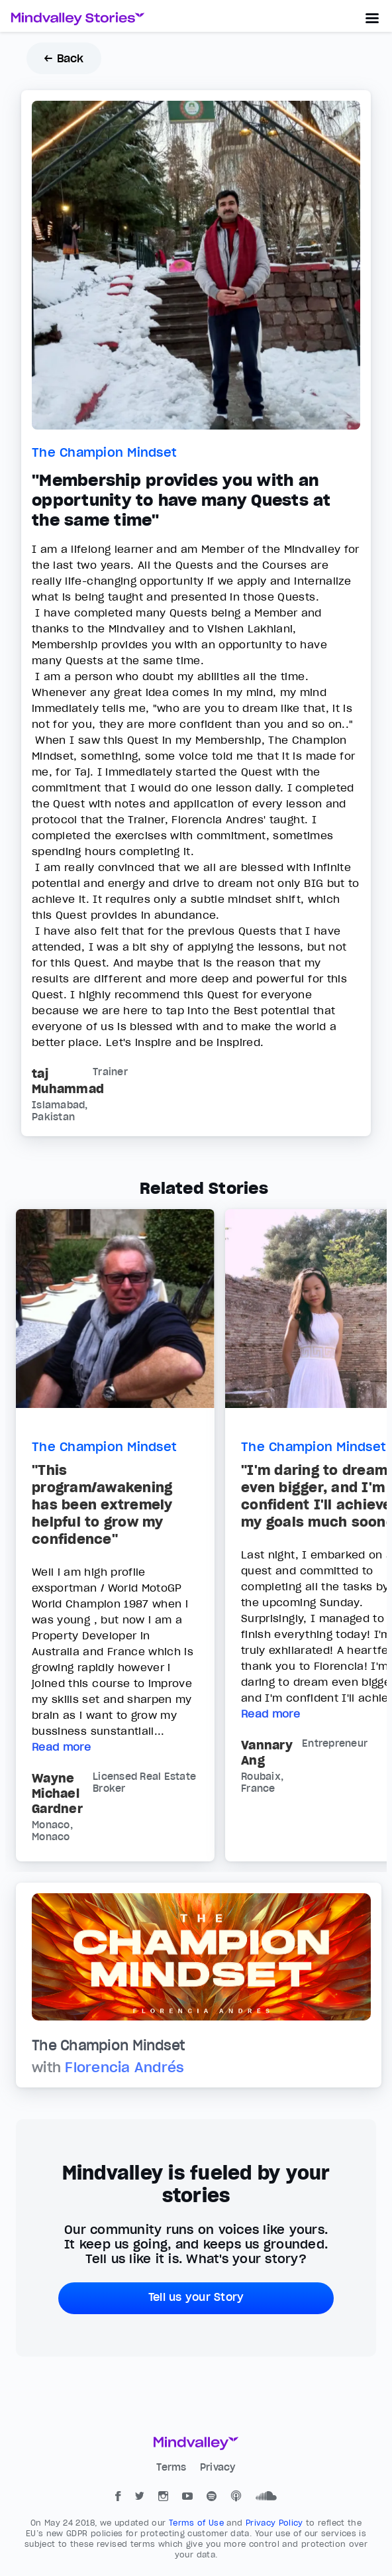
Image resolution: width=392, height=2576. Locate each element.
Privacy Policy (276, 2523)
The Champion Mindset (104, 452)
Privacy (218, 2467)
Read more (61, 1746)
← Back (64, 58)
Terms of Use (198, 2523)
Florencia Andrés (124, 2067)
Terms (172, 2467)
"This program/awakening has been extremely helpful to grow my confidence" (102, 1505)
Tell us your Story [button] (196, 2297)
